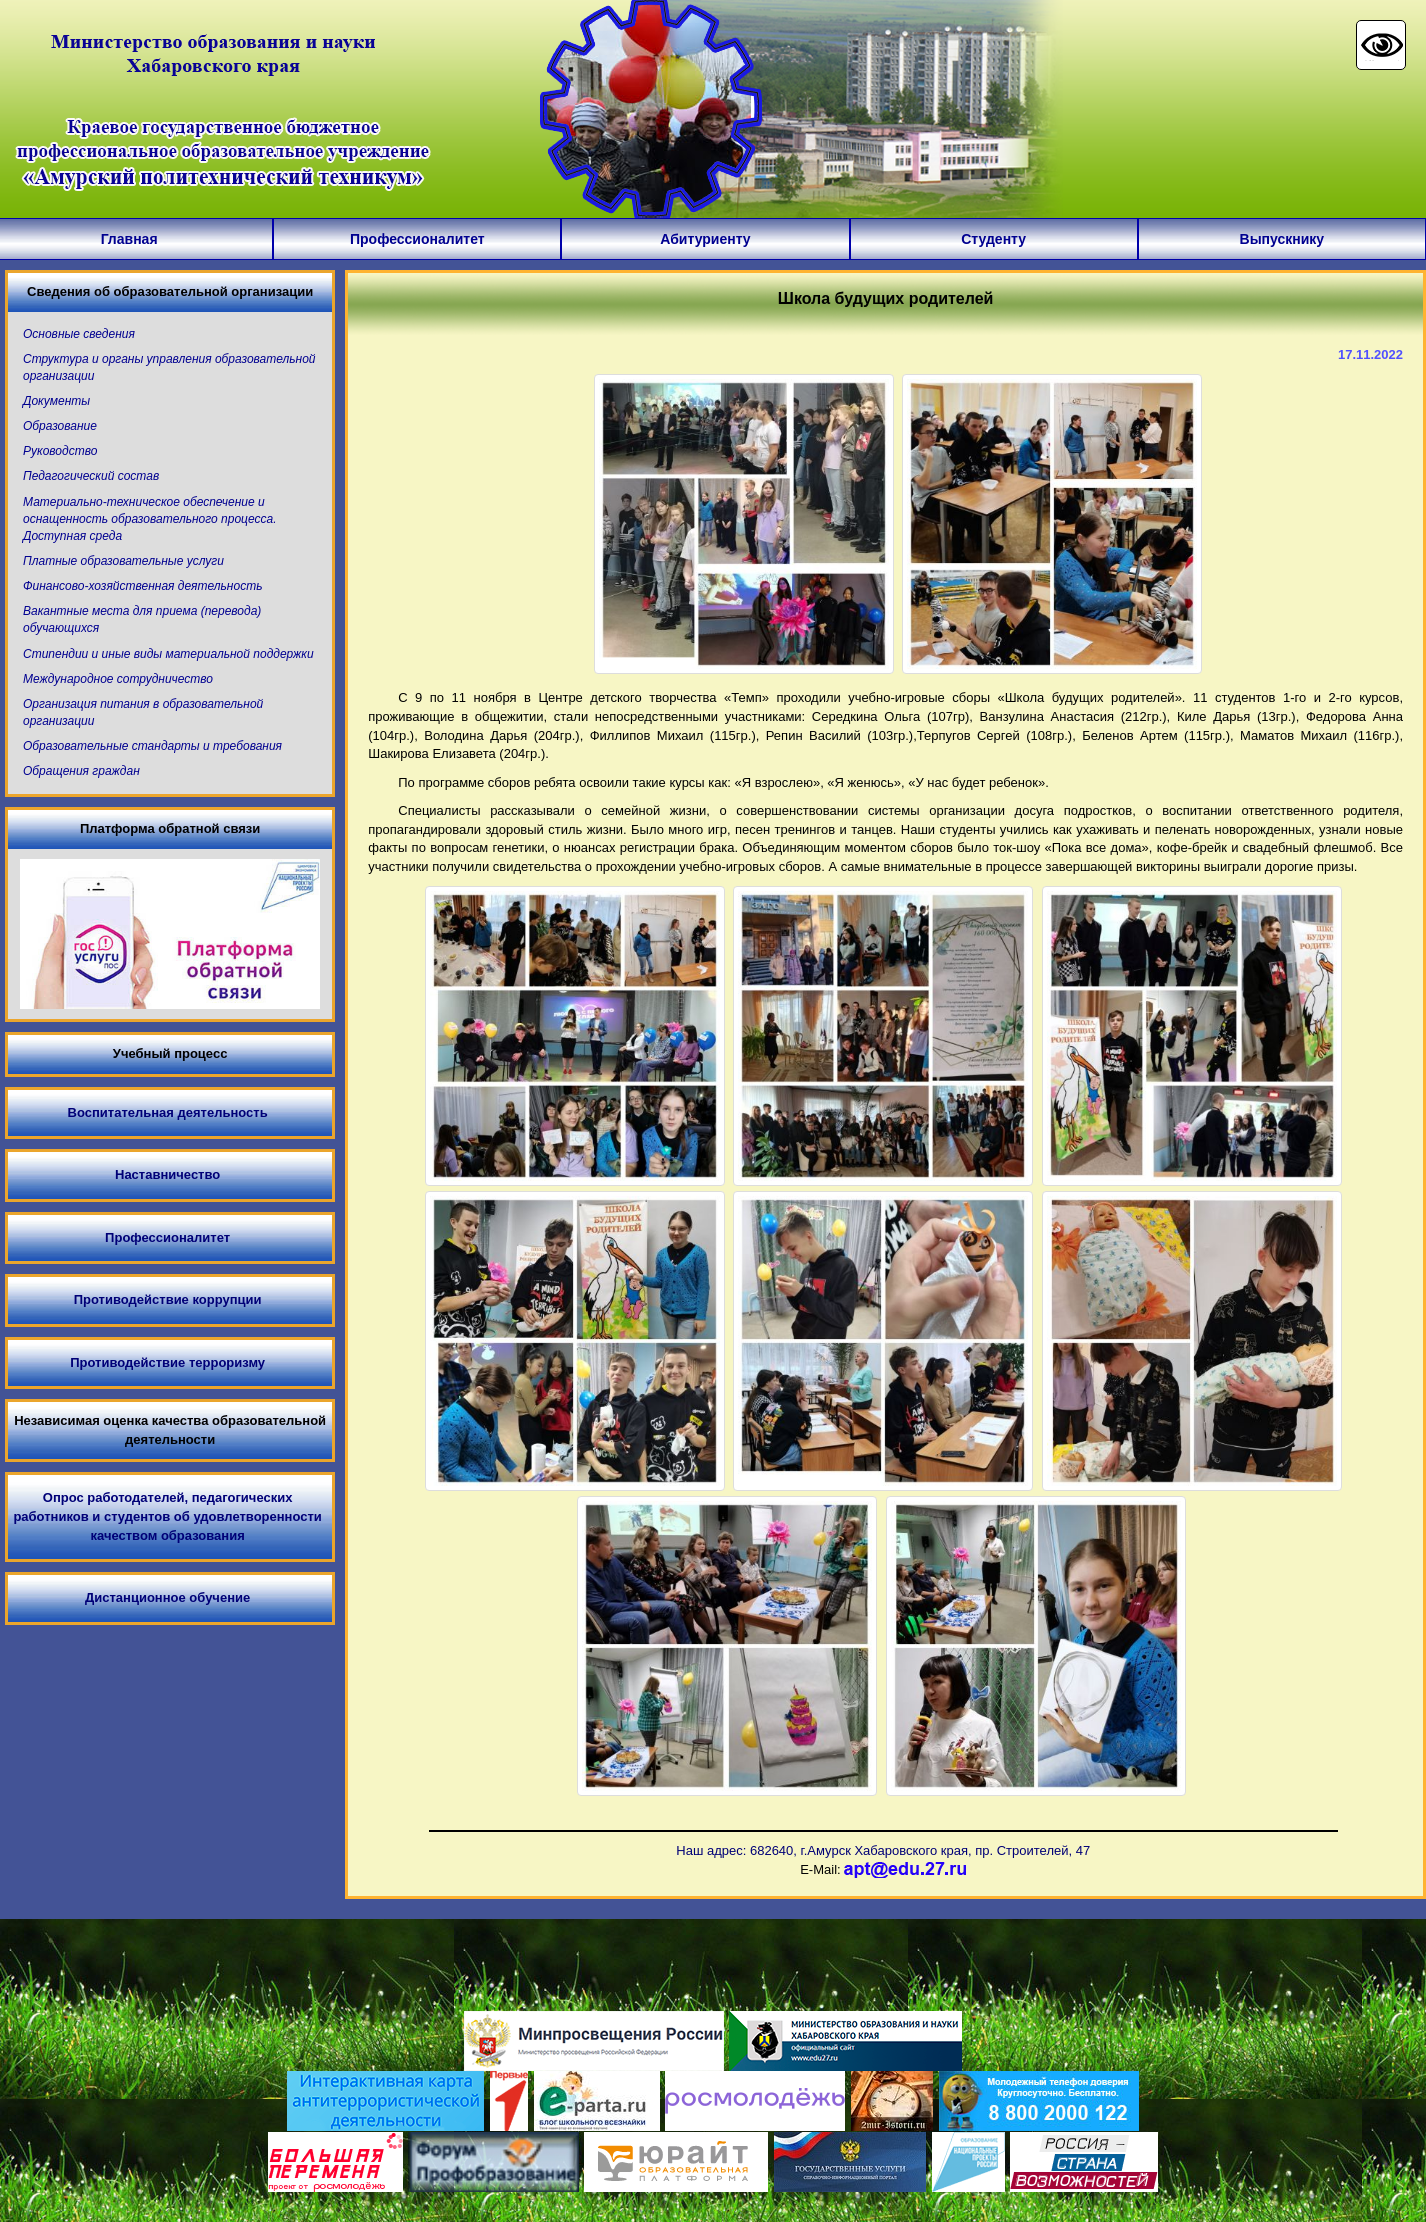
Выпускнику (1282, 239)
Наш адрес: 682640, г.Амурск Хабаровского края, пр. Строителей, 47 (883, 1850)
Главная (129, 239)
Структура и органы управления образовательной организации (169, 367)
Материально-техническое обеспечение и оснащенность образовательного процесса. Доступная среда (150, 519)
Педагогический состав (91, 476)
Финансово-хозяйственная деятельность (142, 586)
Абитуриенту (705, 239)
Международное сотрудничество (118, 679)
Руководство (60, 451)
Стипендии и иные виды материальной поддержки (168, 654)
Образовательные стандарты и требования (152, 746)
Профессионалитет (417, 239)
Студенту (993, 239)
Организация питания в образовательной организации (143, 712)
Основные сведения (79, 334)
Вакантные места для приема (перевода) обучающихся (142, 619)
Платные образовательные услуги (123, 561)
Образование (60, 426)
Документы (56, 401)
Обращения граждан (81, 771)
